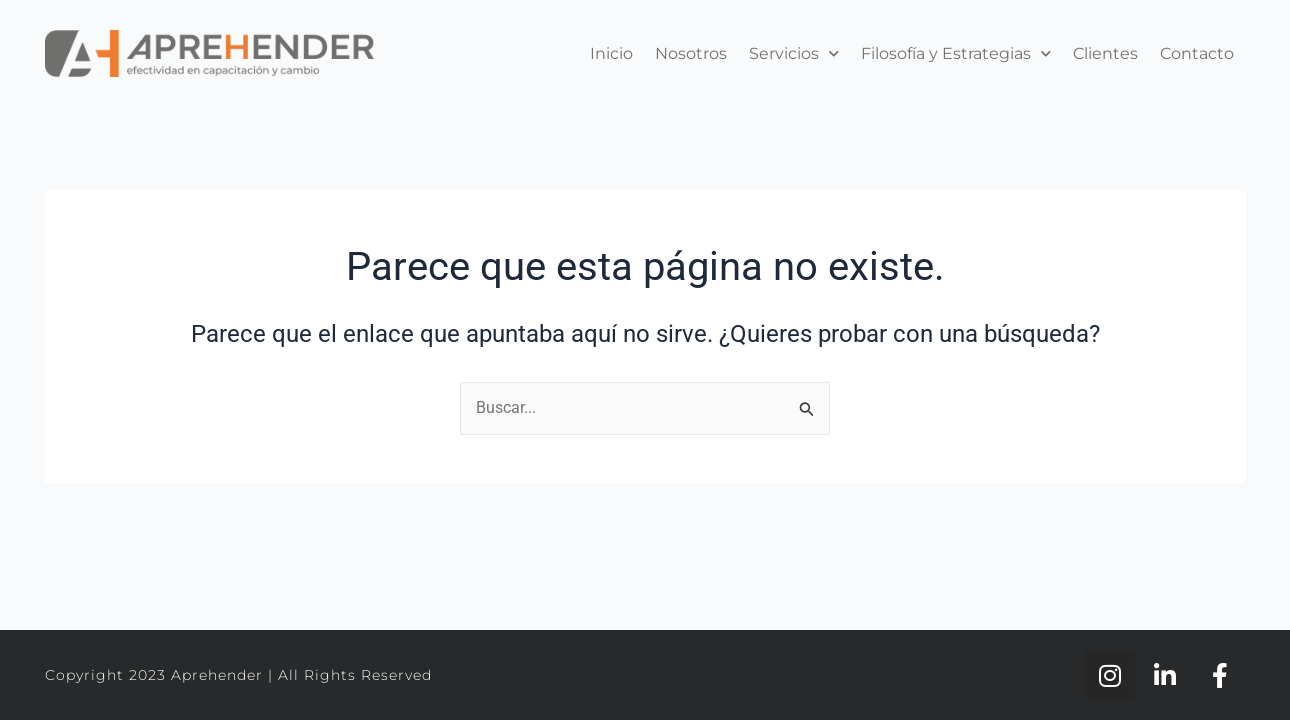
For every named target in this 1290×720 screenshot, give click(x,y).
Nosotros (691, 53)
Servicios (794, 53)
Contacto (1197, 53)
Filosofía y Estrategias (956, 53)
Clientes (1105, 53)
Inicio (611, 53)
